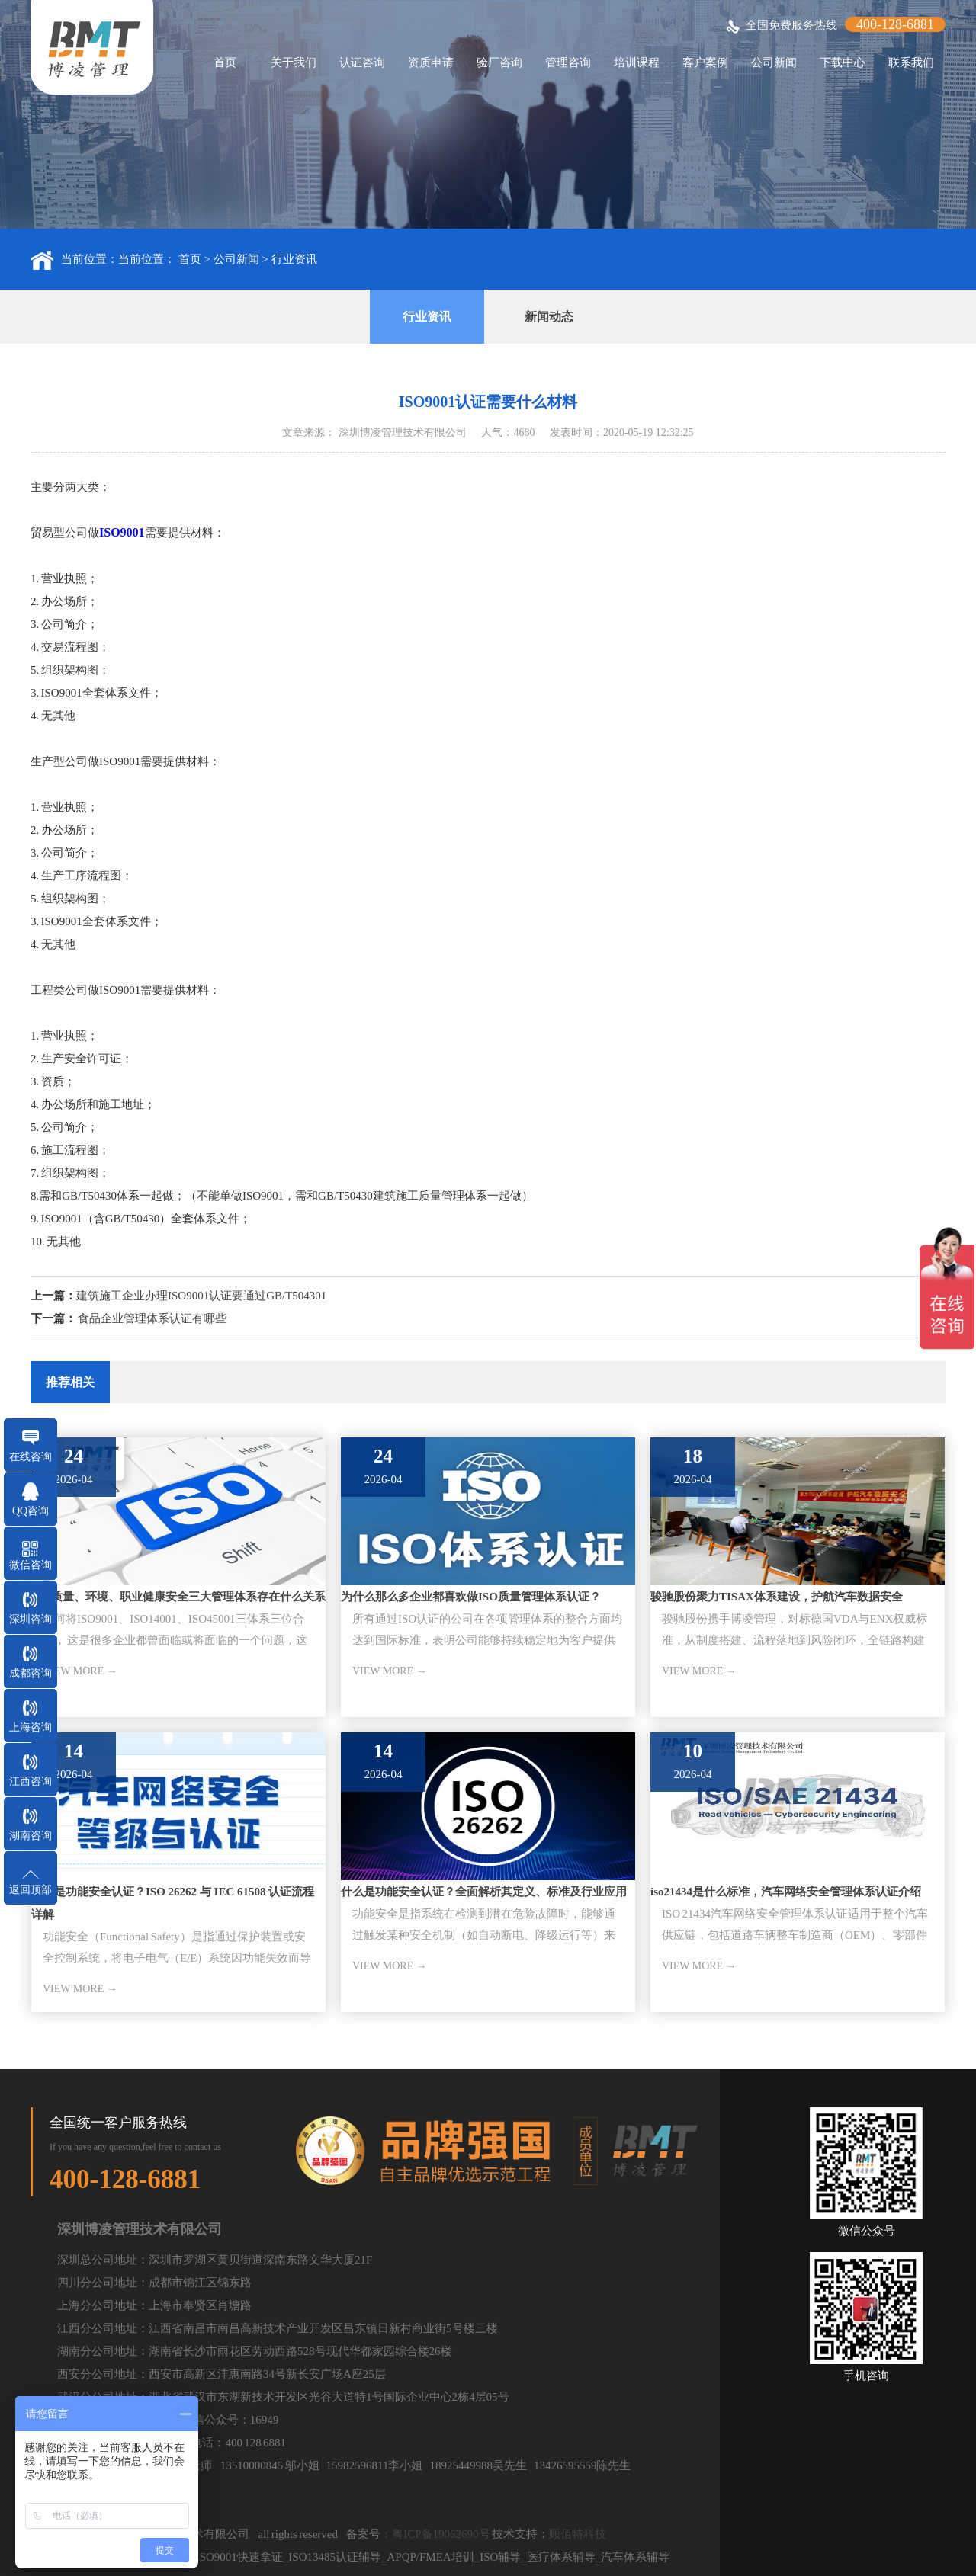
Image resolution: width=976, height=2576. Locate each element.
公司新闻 (774, 62)
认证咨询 (362, 62)
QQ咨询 (30, 1511)
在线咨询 (30, 1457)
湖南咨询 (30, 1835)
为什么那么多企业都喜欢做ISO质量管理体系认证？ (471, 1597)
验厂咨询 (499, 62)
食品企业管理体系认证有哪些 (152, 1318)
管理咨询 (568, 62)
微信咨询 (30, 1565)
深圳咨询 (30, 1619)
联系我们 (911, 62)
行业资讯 (294, 259)
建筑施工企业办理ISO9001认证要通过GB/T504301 (201, 1296)
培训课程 (637, 62)
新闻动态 (549, 316)
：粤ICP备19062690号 (435, 2534)
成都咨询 (30, 1673)
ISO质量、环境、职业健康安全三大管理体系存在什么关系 (178, 1597)
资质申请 (431, 62)
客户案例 (705, 62)
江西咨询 (30, 1781)
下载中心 (842, 62)
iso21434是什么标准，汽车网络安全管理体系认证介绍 (785, 1892)
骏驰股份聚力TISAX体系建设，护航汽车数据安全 (776, 1597)
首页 (225, 62)
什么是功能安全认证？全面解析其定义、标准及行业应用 (484, 1892)
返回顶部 (30, 1889)
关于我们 (293, 62)
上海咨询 (30, 1727)
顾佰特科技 (577, 2534)
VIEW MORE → (80, 1671)
